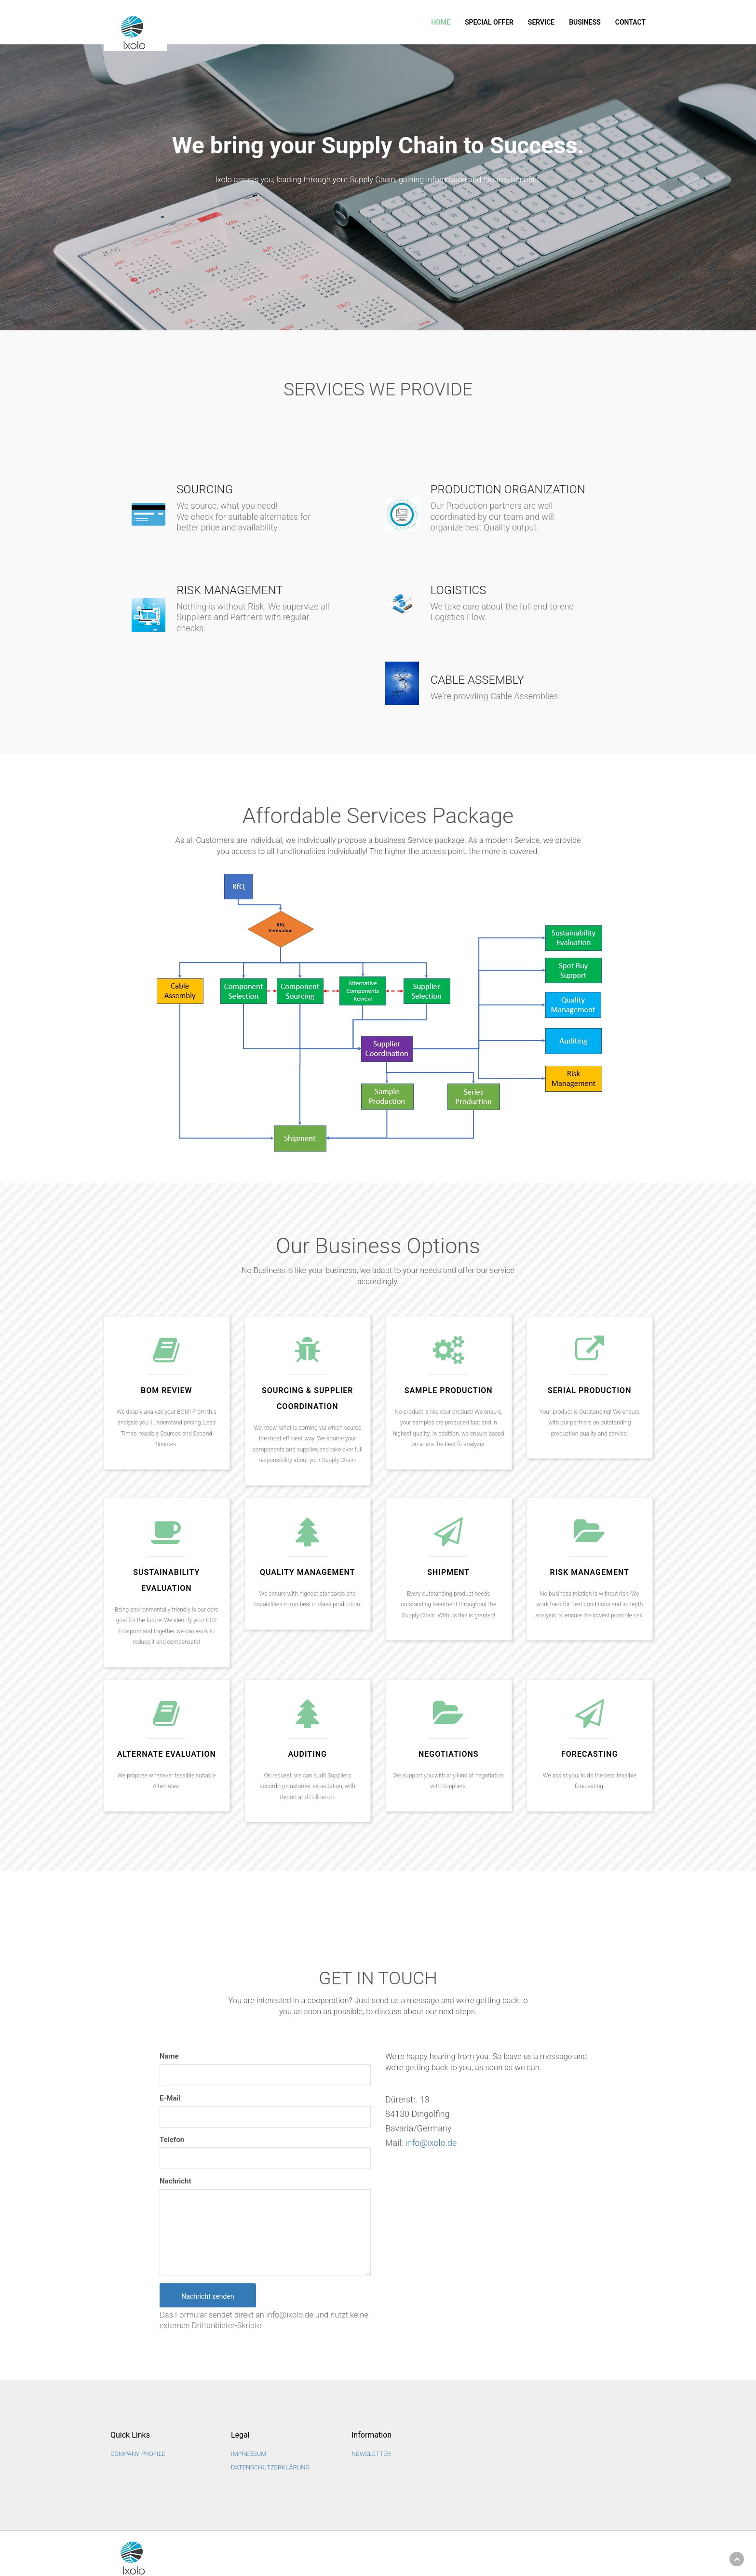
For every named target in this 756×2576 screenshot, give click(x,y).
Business (585, 22)
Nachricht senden (207, 2295)
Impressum (249, 2452)
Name (169, 2055)
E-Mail (170, 2097)
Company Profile (137, 2452)
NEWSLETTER (371, 2452)
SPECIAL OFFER (489, 22)
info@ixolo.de (431, 2142)
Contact (630, 22)
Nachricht (175, 2180)
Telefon (172, 2139)
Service (541, 22)
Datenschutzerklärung (270, 2466)
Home (440, 22)
